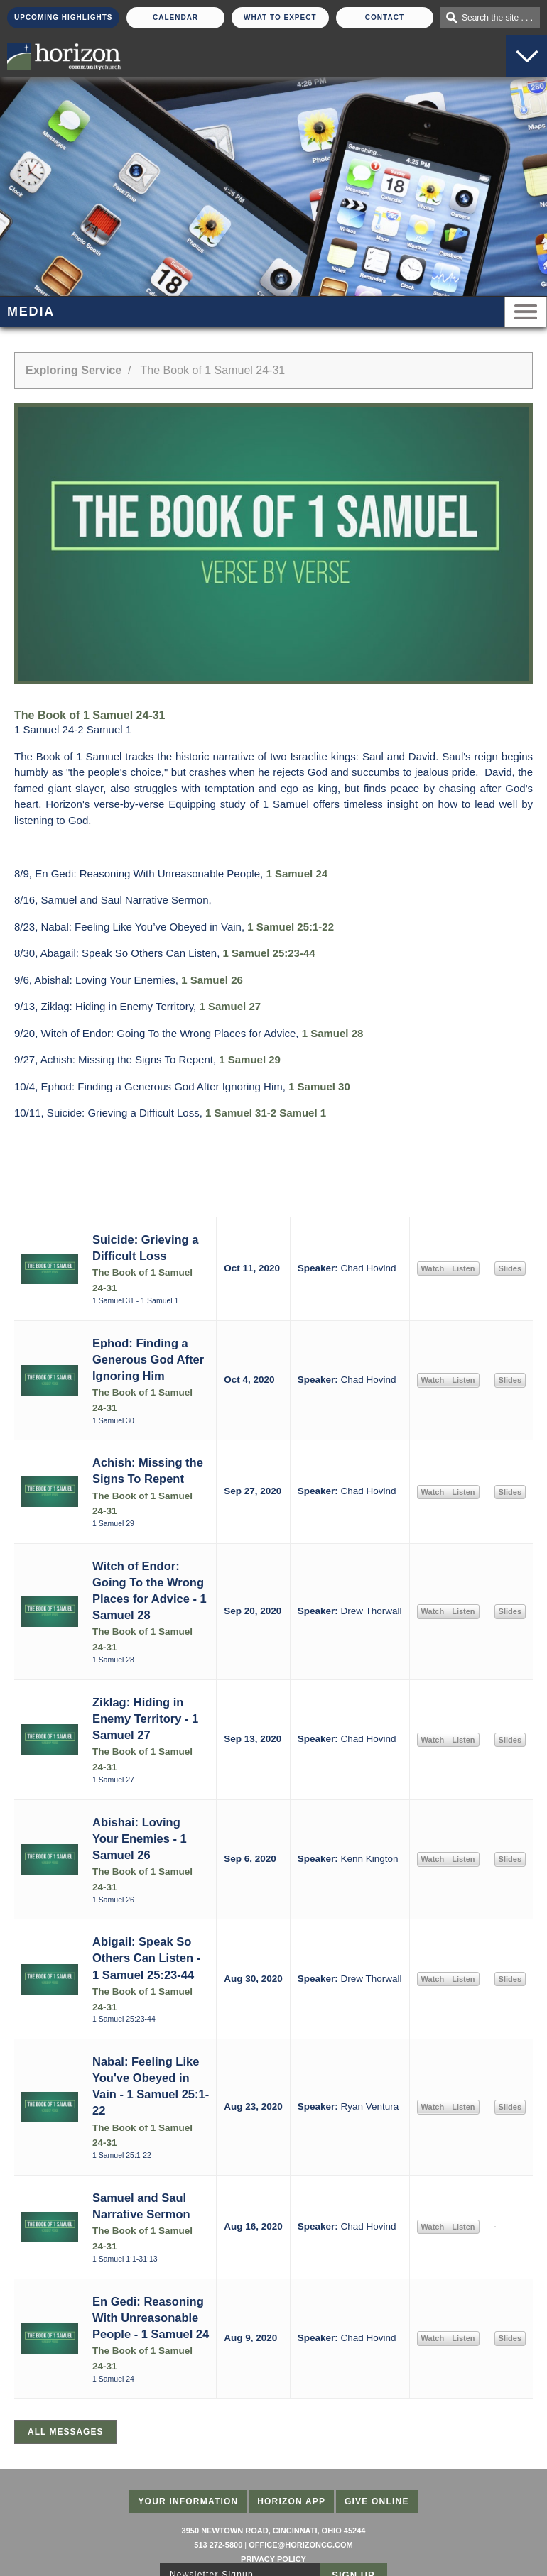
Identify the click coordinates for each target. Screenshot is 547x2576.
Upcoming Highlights (63, 17)
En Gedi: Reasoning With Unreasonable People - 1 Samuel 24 (150, 2317)
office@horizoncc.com (300, 2545)
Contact (384, 17)
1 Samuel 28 (333, 1033)
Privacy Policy (273, 2559)
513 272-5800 (218, 2545)
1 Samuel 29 (250, 1059)
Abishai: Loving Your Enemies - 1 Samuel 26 (139, 1838)
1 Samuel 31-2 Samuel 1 (265, 1113)
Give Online (377, 2501)
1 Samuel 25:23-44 (269, 953)
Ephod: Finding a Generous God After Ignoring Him (148, 1359)
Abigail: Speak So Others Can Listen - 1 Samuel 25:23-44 (146, 1957)
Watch (433, 1268)
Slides (510, 1268)
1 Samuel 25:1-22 (290, 927)
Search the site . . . (497, 18)
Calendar (175, 17)
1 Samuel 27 (230, 1006)
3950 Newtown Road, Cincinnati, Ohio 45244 (274, 2530)
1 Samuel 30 (319, 1086)
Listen (463, 1268)
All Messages (65, 2432)
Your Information (188, 2501)
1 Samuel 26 (212, 980)
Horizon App (291, 2501)
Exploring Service (73, 370)
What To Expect (280, 17)
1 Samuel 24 (296, 873)
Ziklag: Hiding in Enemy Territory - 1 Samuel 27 (145, 1718)
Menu (525, 312)
